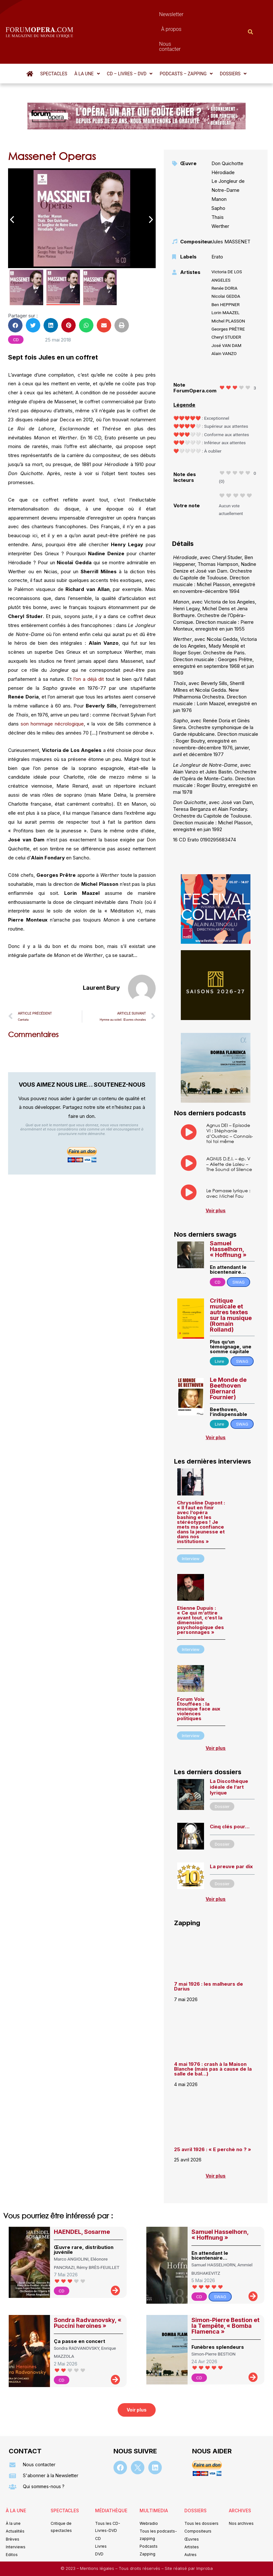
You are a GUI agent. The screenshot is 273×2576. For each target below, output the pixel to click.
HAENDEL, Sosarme (82, 2197)
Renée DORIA (224, 253)
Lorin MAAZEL (225, 277)
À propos (152, 14)
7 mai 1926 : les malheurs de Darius (208, 1951)
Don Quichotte (227, 129)
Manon (219, 164)
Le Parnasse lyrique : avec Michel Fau (228, 1158)
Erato (217, 222)
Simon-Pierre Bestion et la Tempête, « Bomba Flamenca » (225, 2291)
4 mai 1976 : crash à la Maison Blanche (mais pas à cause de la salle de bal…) (213, 2034)
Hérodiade (223, 138)
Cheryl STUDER (226, 302)
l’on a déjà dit (88, 644)
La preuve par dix (231, 1832)
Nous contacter (189, 14)
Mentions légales (97, 2533)
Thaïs (217, 182)
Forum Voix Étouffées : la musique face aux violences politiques (198, 1674)
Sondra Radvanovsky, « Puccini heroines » (88, 2288)
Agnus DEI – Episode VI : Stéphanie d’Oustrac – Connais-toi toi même (229, 1098)
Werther (220, 191)
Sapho (218, 173)
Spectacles (53, 39)
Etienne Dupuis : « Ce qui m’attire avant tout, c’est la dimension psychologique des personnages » (200, 1585)
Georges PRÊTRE (228, 294)
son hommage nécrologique (52, 689)
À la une (87, 39)
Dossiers (233, 39)
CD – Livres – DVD (130, 39)
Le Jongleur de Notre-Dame (228, 150)
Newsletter (120, 14)
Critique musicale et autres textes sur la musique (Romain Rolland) (231, 1280)
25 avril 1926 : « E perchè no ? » (213, 2115)
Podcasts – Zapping (186, 39)
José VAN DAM (226, 310)
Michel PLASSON (228, 286)
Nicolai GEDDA (225, 261)
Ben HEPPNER (225, 269)
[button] (87, 39)
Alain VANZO (224, 318)
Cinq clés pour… (229, 1792)
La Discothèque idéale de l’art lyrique (229, 1752)
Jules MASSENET (230, 207)
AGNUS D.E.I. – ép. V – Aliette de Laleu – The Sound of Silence (229, 1129)
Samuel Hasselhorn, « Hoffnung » (228, 1214)
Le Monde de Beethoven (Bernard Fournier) (228, 1354)
